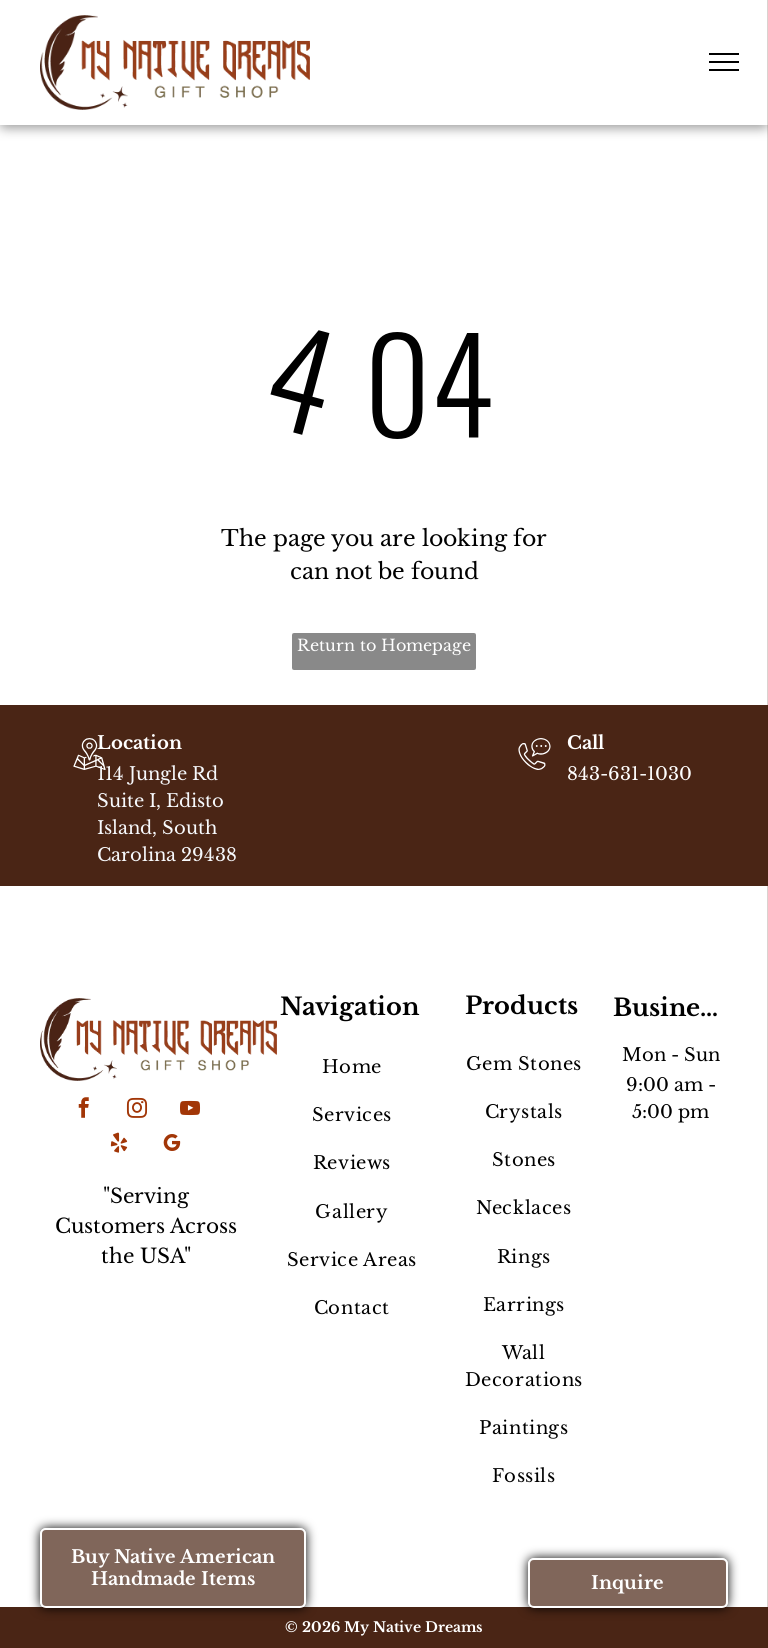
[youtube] (190, 1110)
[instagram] (137, 1110)
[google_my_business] (172, 1145)
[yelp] (119, 1145)
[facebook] (84, 1110)
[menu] (724, 62)
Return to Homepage (384, 645)
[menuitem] (351, 1067)
